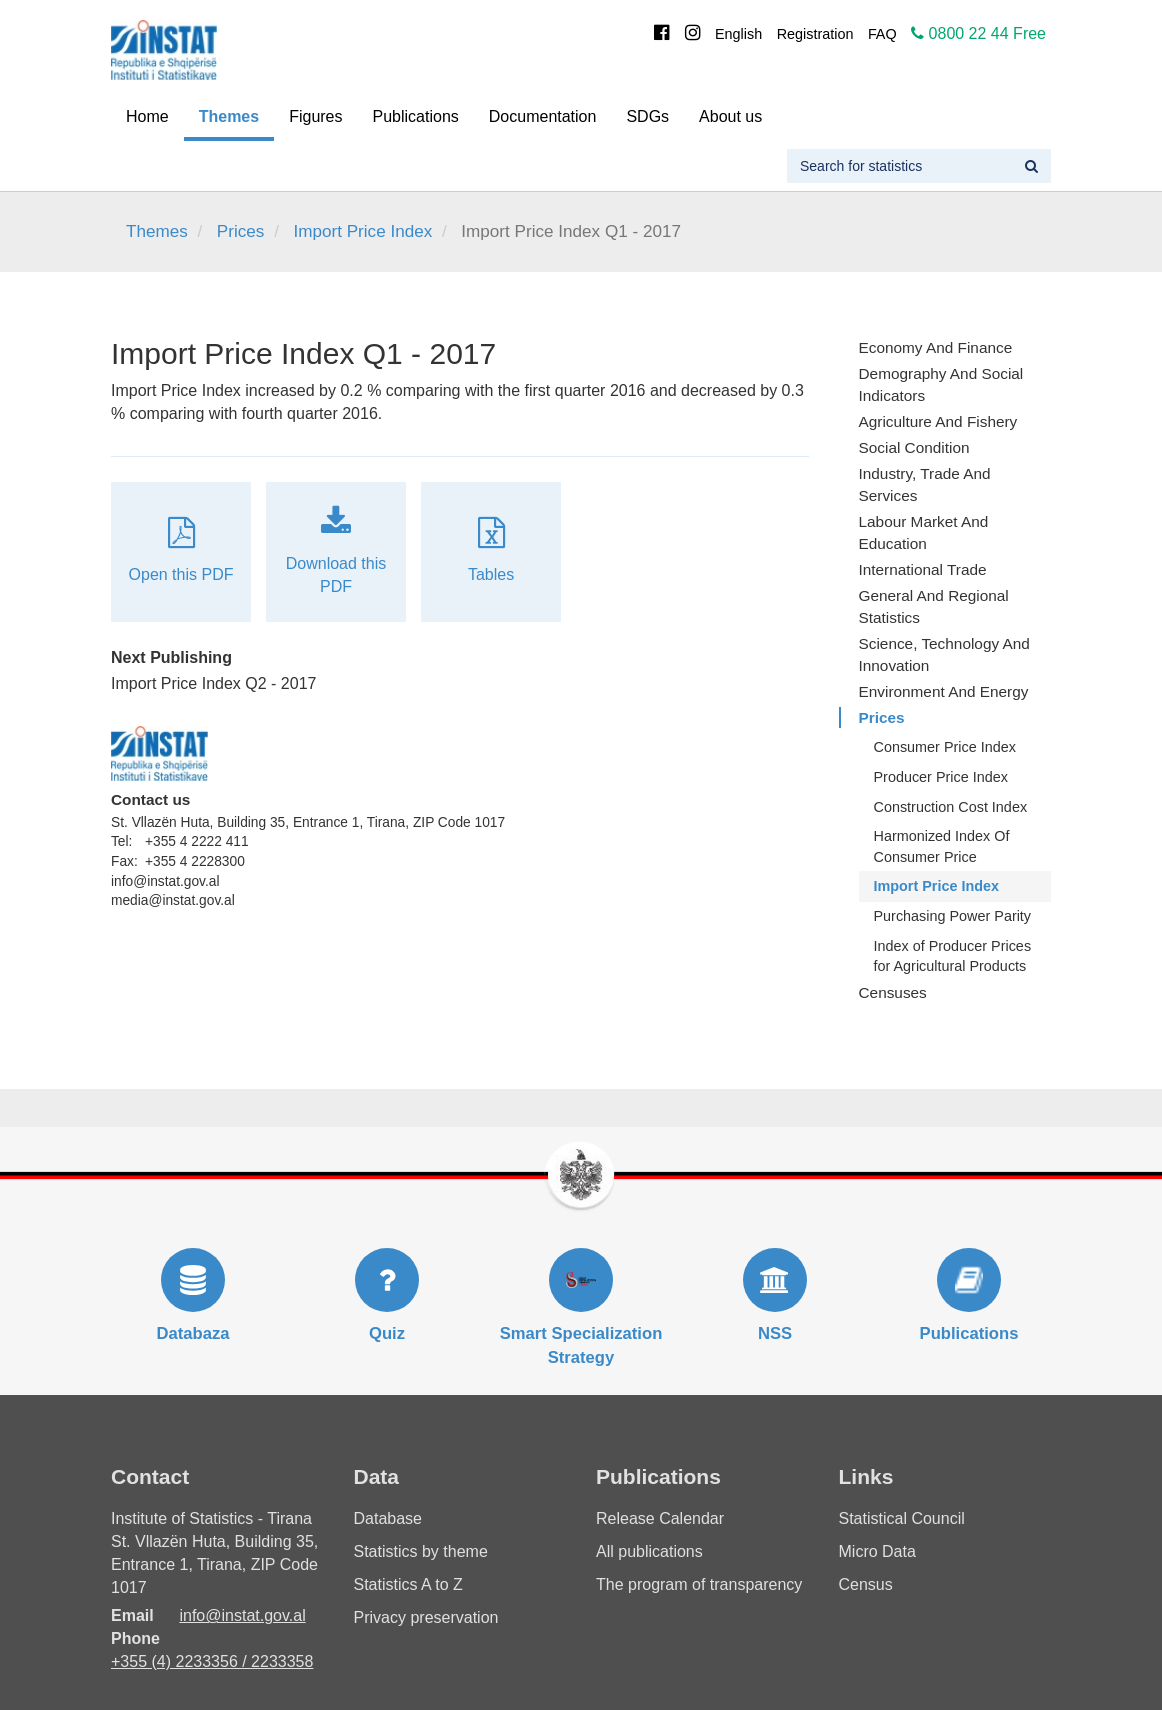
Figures (315, 116)
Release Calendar (660, 1518)
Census (866, 1584)
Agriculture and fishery (938, 421)
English (738, 34)
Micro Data (877, 1551)
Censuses (893, 992)
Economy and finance (936, 347)
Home (147, 116)
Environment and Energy (944, 691)
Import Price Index (362, 231)
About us (730, 116)
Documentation (543, 116)
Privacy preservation (426, 1617)
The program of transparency (699, 1584)
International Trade (923, 569)
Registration (815, 34)
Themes (229, 116)
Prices (241, 231)
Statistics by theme (421, 1551)
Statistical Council (902, 1518)
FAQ (882, 34)
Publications (416, 116)
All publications (649, 1551)
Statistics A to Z (408, 1584)
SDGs (647, 116)
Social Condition (914, 447)
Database (388, 1518)
